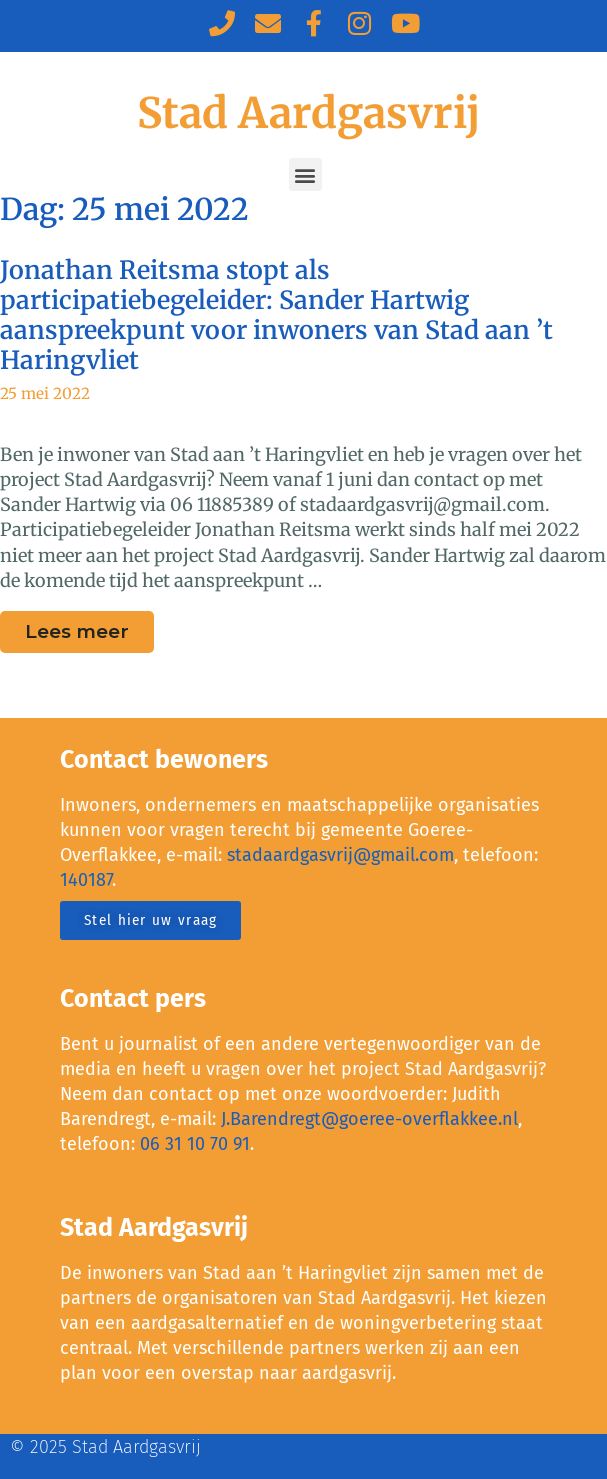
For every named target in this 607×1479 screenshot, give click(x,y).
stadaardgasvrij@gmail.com (340, 855)
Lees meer (89, 627)
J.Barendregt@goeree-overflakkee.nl (369, 1119)
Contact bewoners (164, 760)
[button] (305, 174)
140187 (86, 880)
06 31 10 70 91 (195, 1144)
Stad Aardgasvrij (308, 113)
